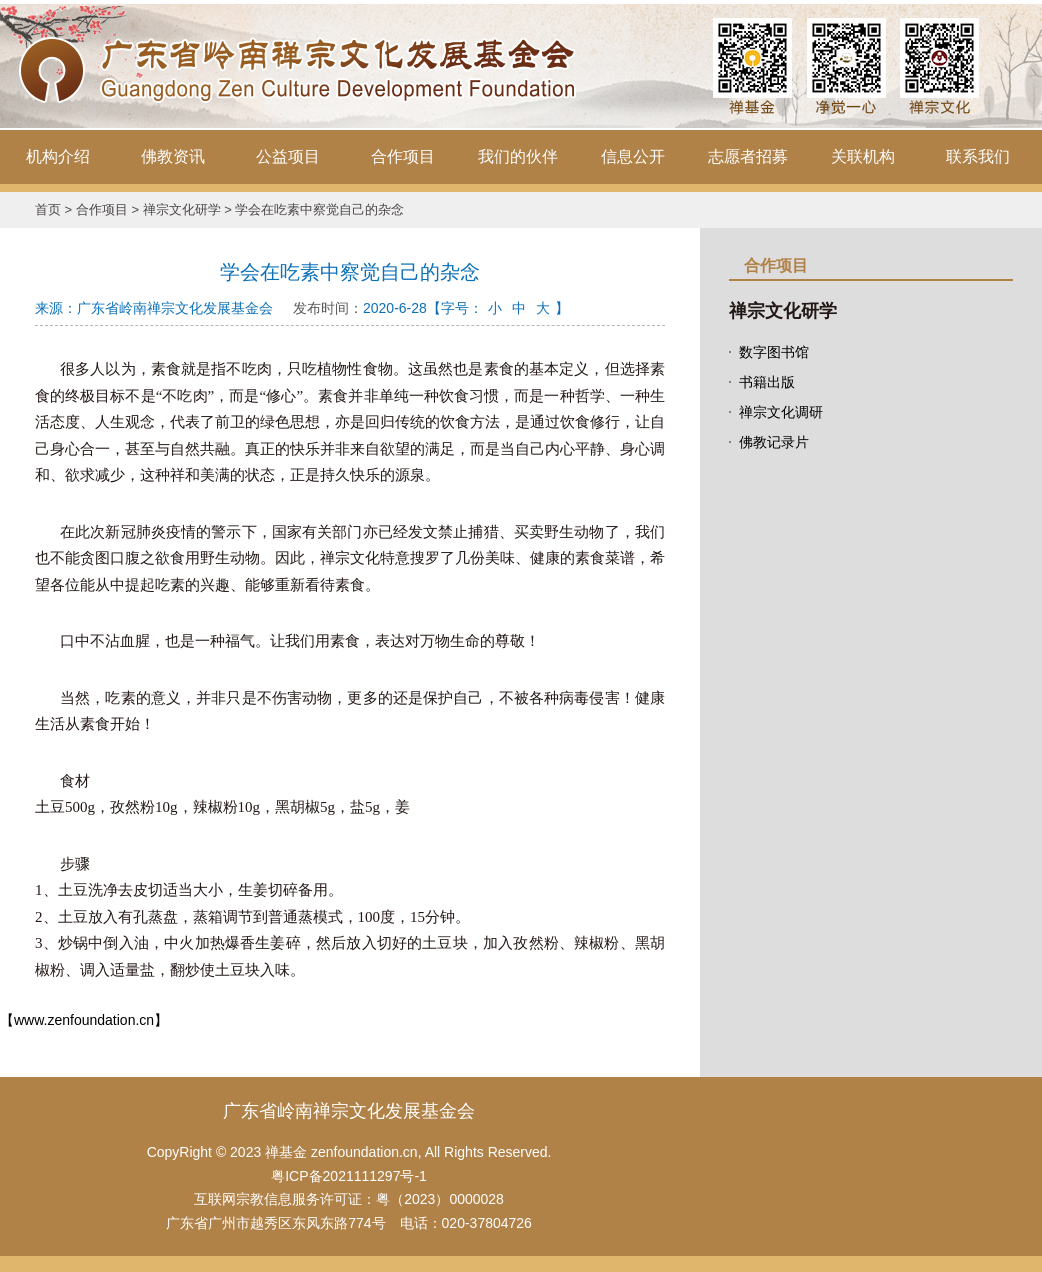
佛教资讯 (173, 156)
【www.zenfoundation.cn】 (84, 1020)
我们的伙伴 (518, 156)
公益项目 (288, 156)
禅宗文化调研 (781, 412)
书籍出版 (767, 382)
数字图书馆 (774, 352)
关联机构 (863, 156)
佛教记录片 (774, 442)
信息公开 (633, 156)
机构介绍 (58, 156)
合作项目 (403, 156)
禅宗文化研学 (182, 209)
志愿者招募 (748, 156)
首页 (48, 209)
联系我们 (978, 156)
